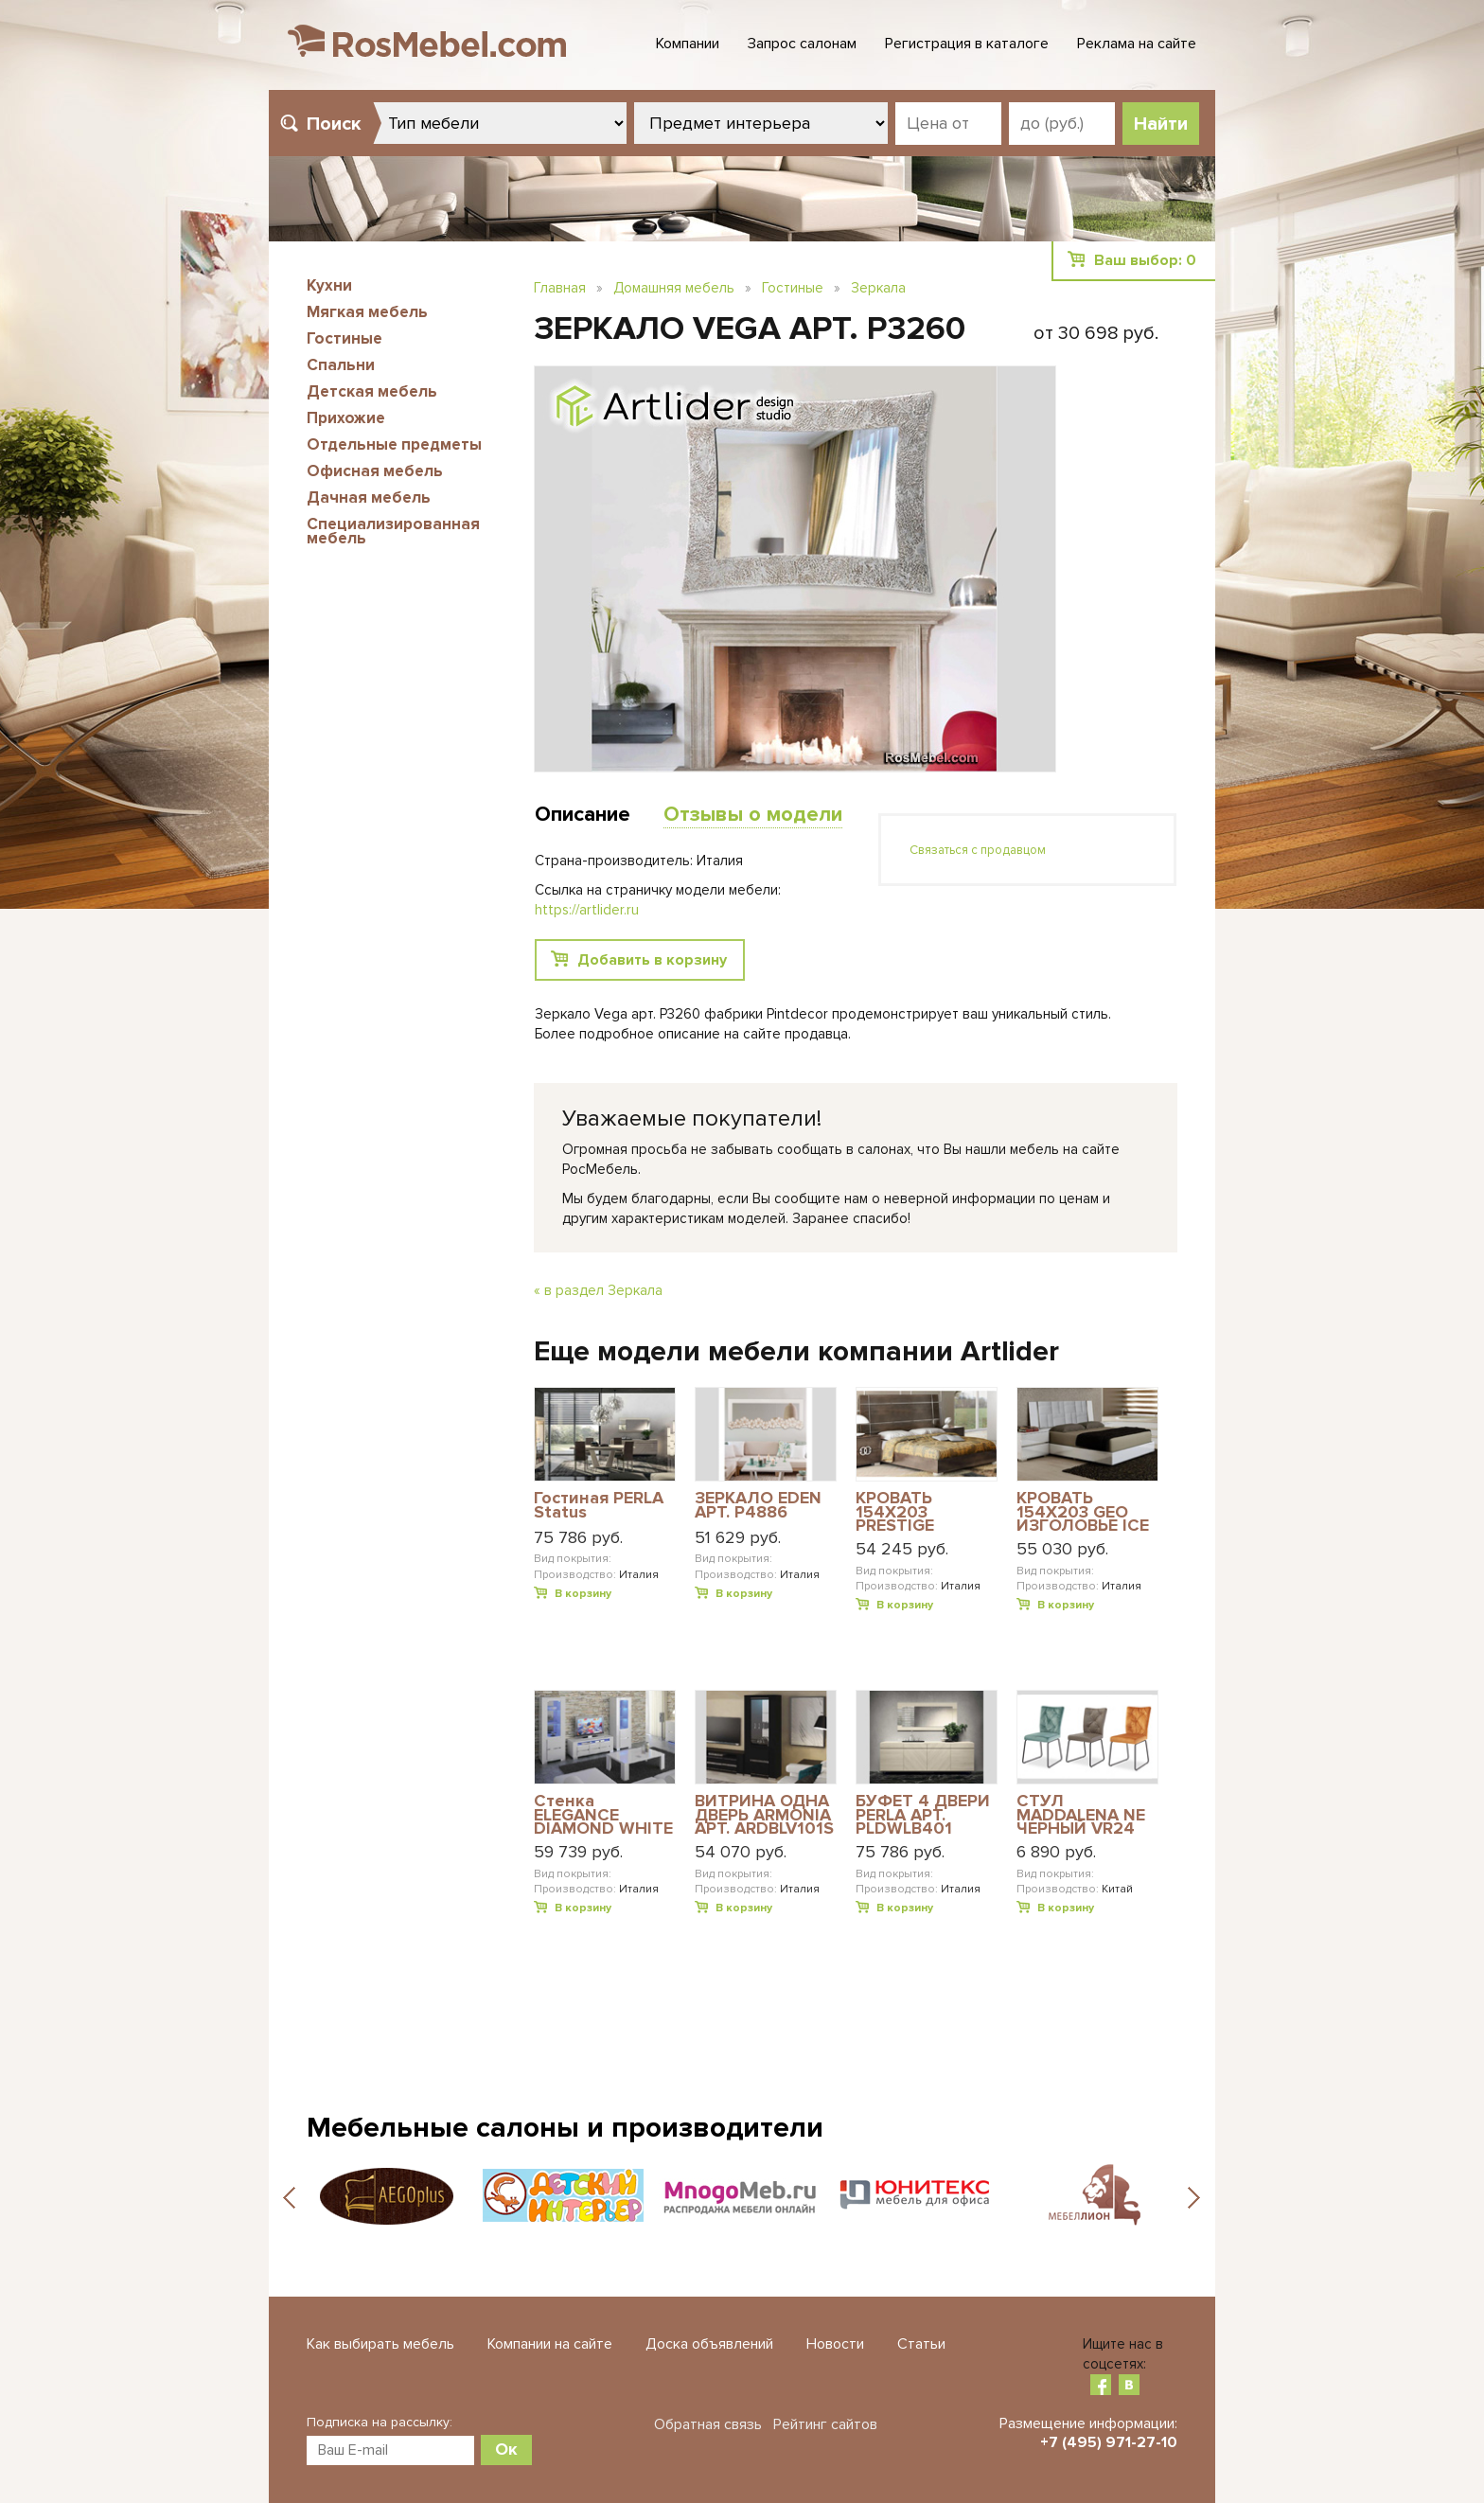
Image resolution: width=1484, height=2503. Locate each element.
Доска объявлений (709, 2343)
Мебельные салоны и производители (565, 2127)
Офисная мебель (375, 471)
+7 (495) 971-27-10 (1108, 2442)
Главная (560, 287)
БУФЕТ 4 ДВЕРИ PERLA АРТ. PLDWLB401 (923, 1814)
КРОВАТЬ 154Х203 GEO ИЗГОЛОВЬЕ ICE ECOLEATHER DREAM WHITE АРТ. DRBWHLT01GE (1082, 1511)
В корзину (583, 1594)
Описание (582, 814)
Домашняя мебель (673, 287)
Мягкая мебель (367, 312)
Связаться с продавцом (978, 850)
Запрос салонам (802, 43)
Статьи (921, 2343)
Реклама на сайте (1136, 43)
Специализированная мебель (393, 531)
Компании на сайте (549, 2343)
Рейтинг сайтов (825, 2424)
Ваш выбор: (1145, 260)
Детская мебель (372, 391)
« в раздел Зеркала (598, 1290)
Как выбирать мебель (380, 2343)
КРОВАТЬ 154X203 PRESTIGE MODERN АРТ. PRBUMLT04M (912, 1511)
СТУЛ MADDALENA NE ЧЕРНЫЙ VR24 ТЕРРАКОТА (1080, 1814)
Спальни (341, 365)
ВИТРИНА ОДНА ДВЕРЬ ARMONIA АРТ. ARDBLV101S (764, 1814)
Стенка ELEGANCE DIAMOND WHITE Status (603, 1814)
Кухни (329, 285)
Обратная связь (708, 2424)
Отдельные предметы (394, 444)
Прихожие (346, 418)
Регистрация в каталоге (967, 43)
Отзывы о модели (752, 814)
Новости (835, 2343)
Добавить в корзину (652, 959)
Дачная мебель (369, 497)
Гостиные (344, 338)
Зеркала (878, 287)
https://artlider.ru (587, 909)
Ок (506, 2449)
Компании (687, 43)
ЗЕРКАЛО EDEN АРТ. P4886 (758, 1505)
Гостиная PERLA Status (598, 1505)
